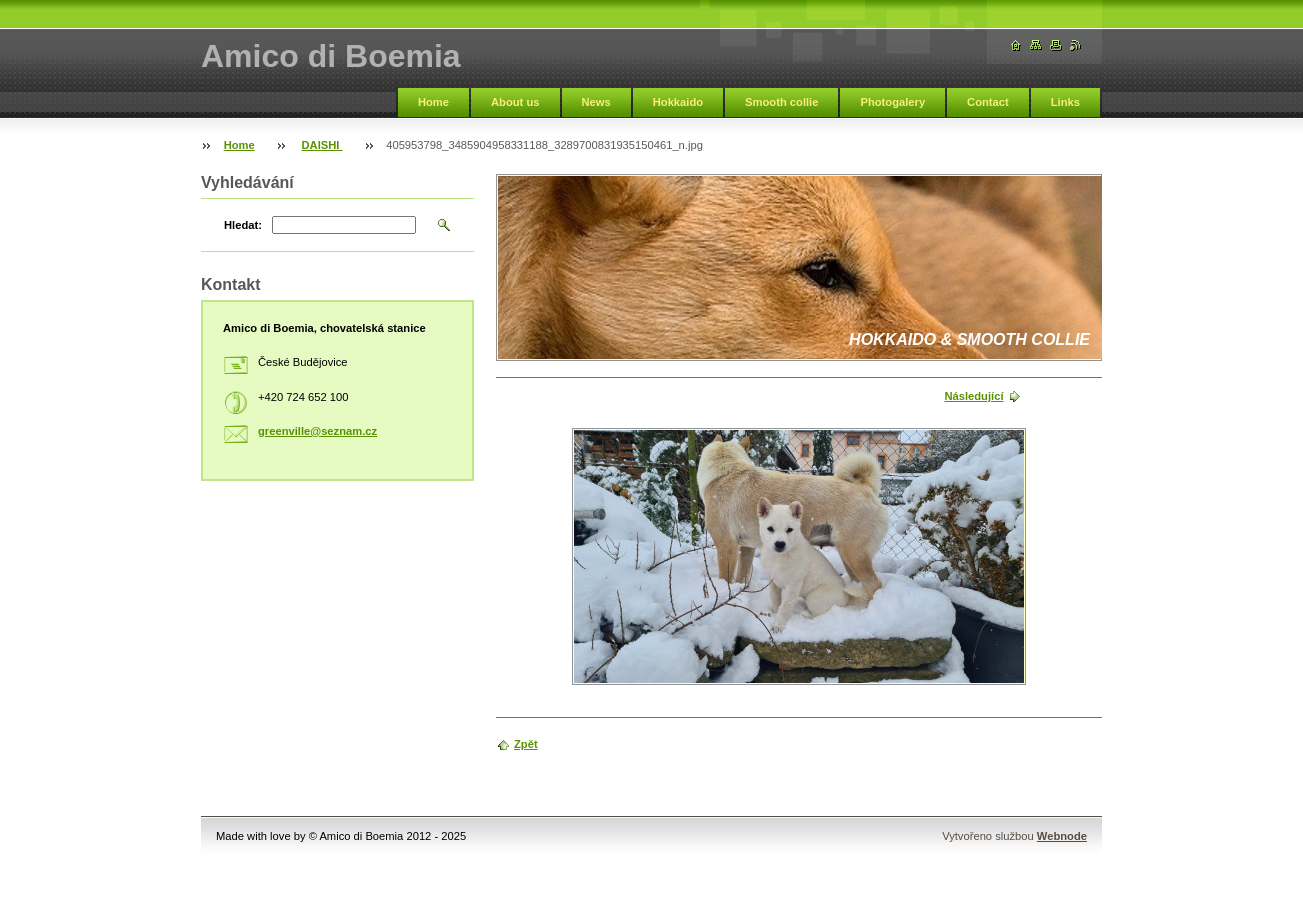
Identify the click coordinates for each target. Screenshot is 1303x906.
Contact (988, 102)
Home (433, 102)
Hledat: (243, 225)
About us (515, 102)
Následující (973, 396)
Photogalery (892, 102)
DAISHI (322, 145)
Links (1065, 102)
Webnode (1062, 836)
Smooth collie (781, 102)
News (596, 102)
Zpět (526, 744)
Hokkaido (678, 102)
